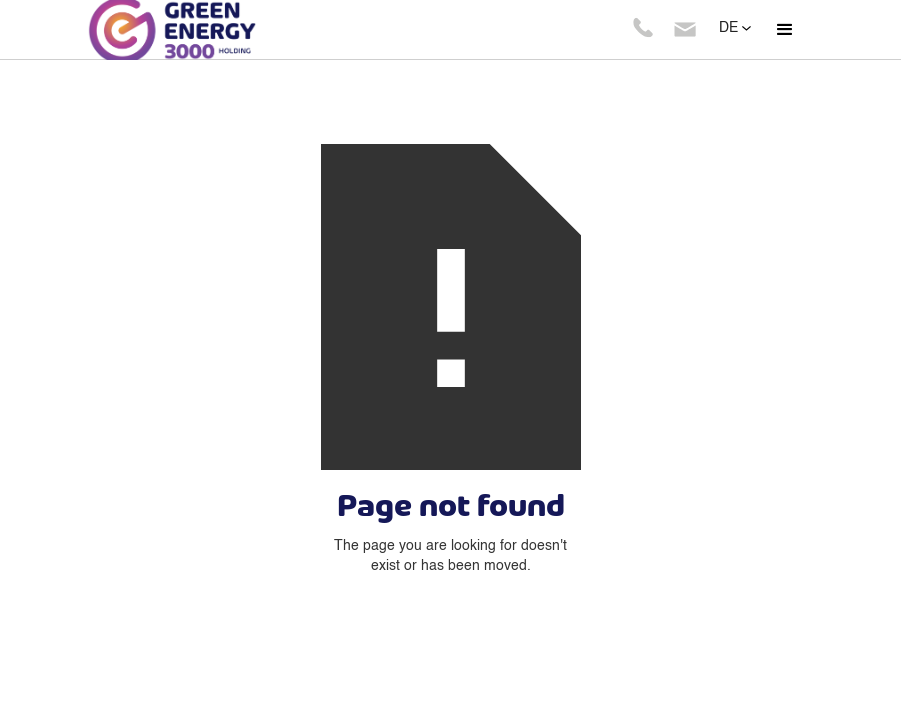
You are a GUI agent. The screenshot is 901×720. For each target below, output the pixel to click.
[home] (207, 30)
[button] (785, 30)
